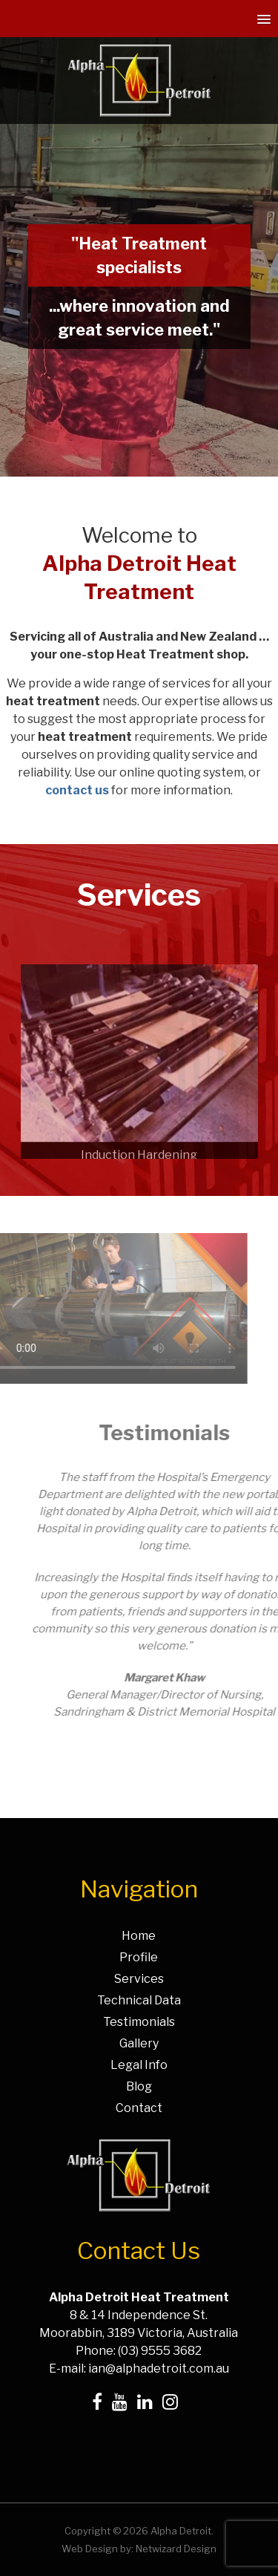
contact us (77, 790)
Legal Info (139, 2065)
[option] (139, 1090)
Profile (138, 1957)
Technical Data (139, 2000)
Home (139, 1936)
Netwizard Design (176, 2548)
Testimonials (139, 2022)
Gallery (139, 2043)
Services (139, 1979)
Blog (139, 2086)
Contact (139, 2108)
